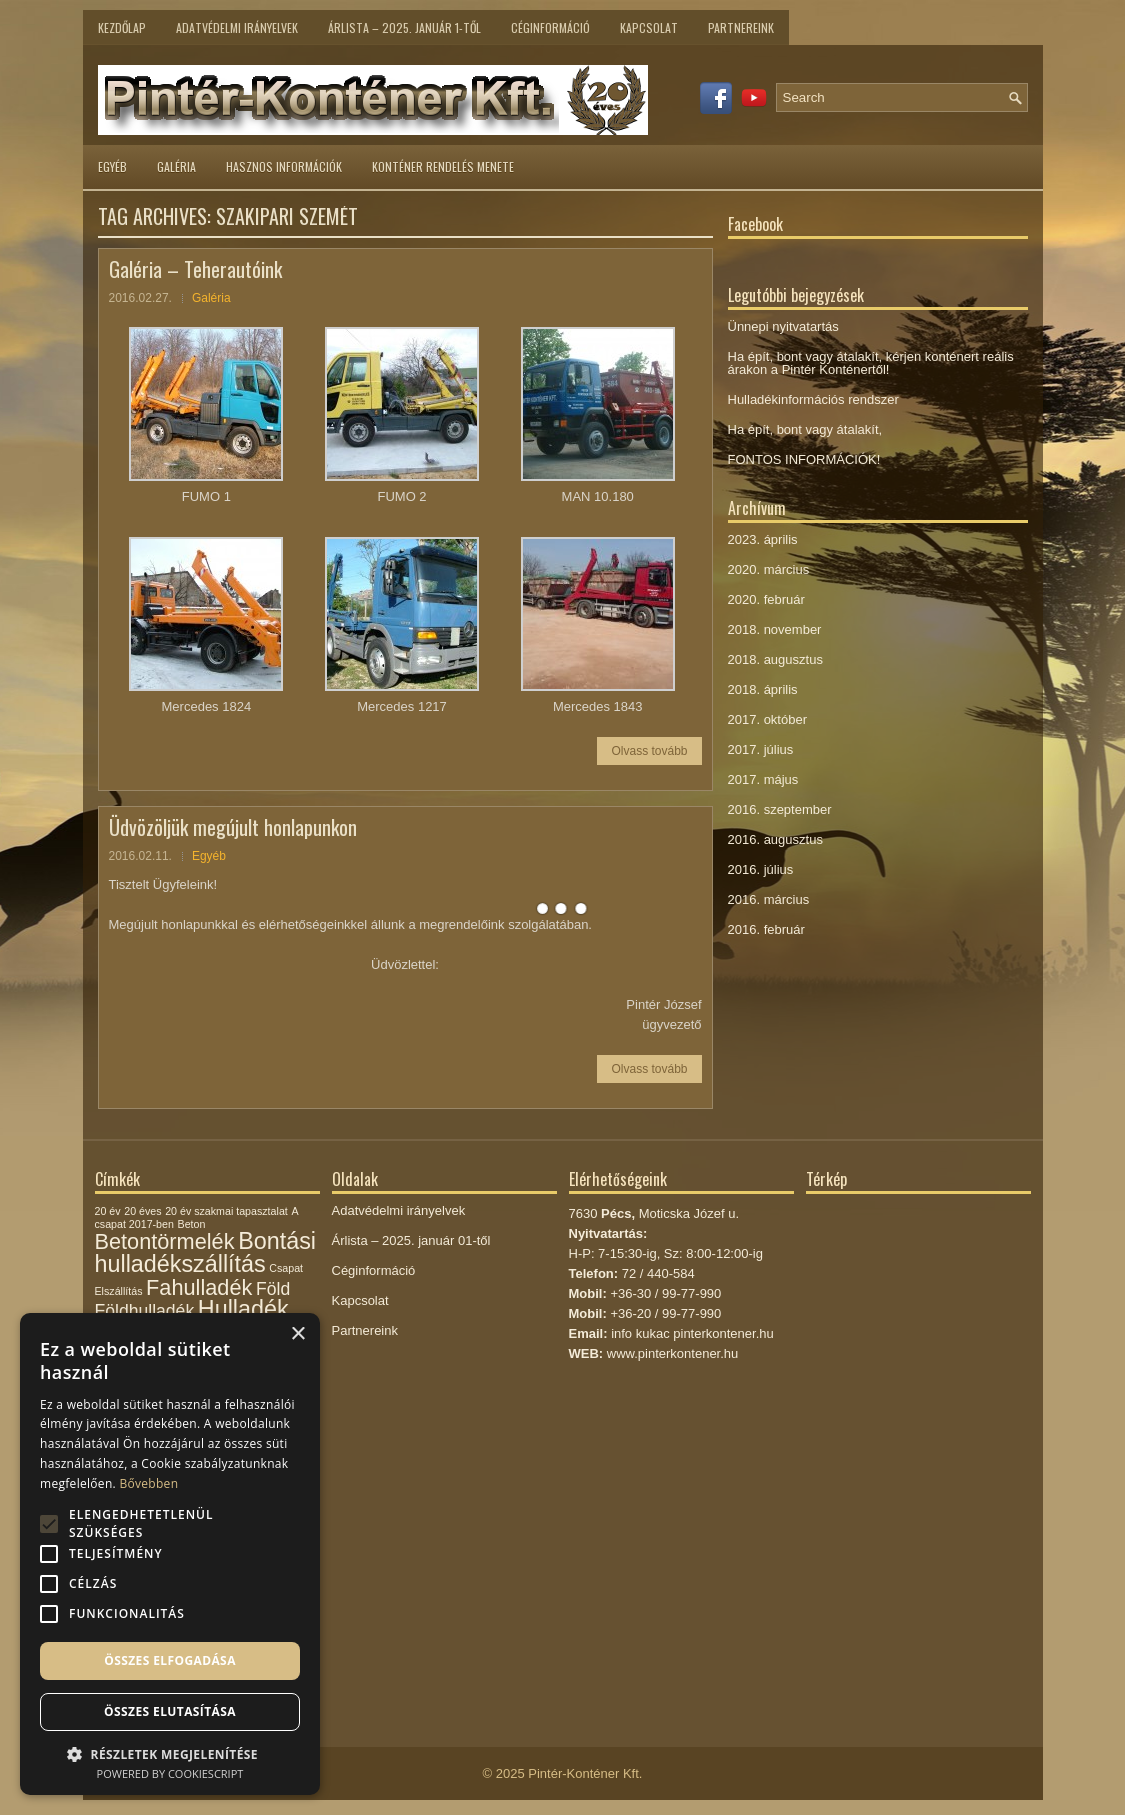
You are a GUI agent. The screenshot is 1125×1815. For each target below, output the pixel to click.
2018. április (763, 689)
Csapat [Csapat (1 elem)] (286, 1268)
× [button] (297, 1334)
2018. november (775, 629)
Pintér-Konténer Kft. (585, 1773)
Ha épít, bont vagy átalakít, (805, 429)
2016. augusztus (775, 839)
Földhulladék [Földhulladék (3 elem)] (145, 1311)
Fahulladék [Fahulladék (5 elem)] (199, 1287)
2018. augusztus (775, 659)
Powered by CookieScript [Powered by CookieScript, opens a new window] (170, 1773)
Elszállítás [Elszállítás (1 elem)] (119, 1291)
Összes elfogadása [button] (170, 1660)
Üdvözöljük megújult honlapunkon (233, 827)
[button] (170, 1752)
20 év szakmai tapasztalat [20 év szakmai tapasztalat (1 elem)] (226, 1211)
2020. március (769, 569)
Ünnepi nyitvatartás (783, 326)
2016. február (766, 929)
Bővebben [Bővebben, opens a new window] (148, 1483)
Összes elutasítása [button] (170, 1711)
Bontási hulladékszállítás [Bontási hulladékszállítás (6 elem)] (205, 1252)
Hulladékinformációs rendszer (813, 399)
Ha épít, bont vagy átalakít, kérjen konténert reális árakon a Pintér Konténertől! (871, 363)
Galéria (176, 166)
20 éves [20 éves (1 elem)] (142, 1211)
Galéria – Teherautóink (195, 269)
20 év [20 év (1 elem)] (108, 1211)
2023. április (763, 539)
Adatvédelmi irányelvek (237, 27)
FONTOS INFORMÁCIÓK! (804, 459)
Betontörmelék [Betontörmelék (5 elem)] (165, 1241)
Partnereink (741, 27)
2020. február (766, 599)
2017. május (763, 779)
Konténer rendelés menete (443, 166)
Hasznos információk (284, 166)
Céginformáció (550, 27)
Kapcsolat (649, 27)
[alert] (170, 1554)
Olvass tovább (649, 751)
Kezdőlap (122, 27)
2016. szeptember (780, 809)
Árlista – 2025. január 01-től (411, 1240)
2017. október (768, 719)
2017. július (761, 749)
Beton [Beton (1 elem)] (192, 1224)
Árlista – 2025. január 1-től (404, 27)
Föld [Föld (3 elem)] (273, 1289)
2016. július (761, 869)
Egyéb (112, 166)
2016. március (769, 899)
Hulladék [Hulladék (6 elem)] (243, 1309)
